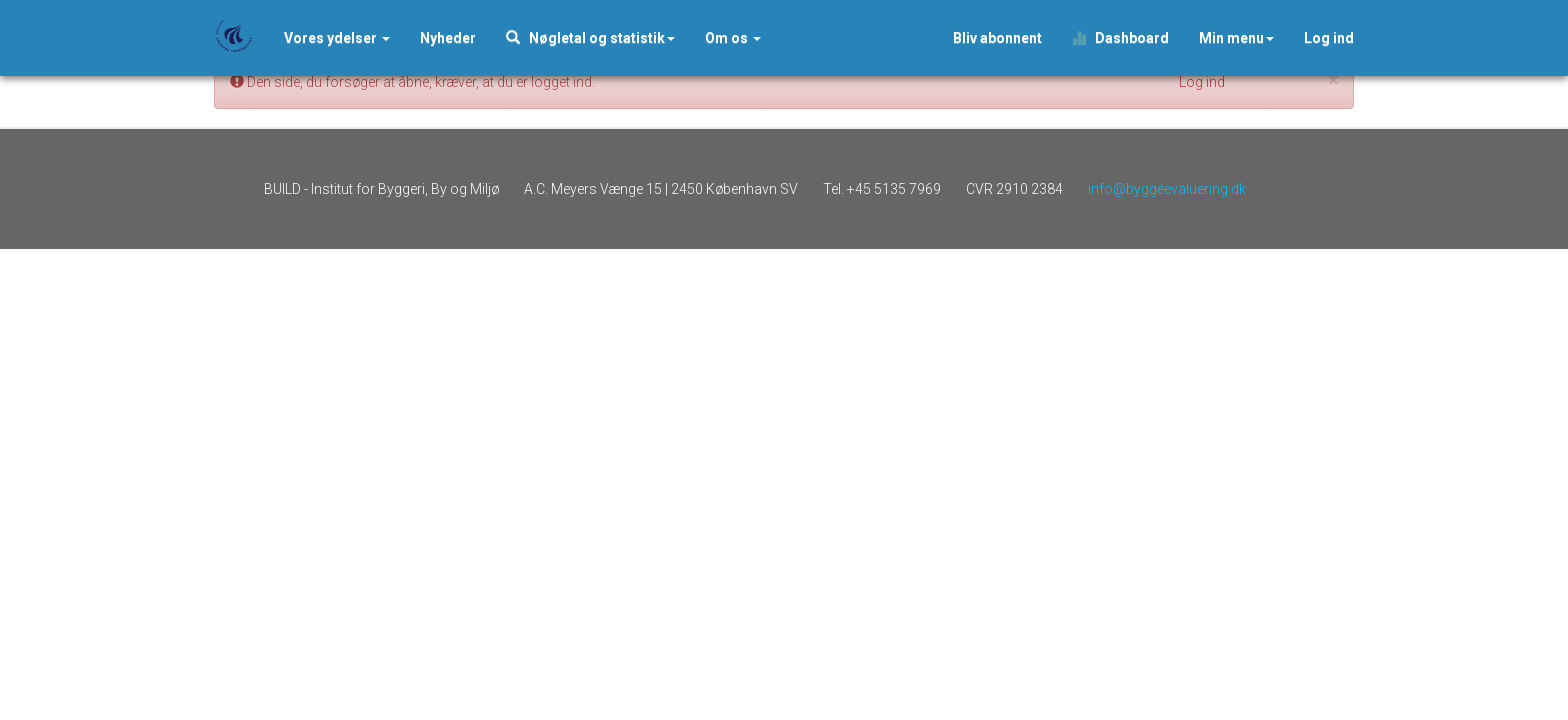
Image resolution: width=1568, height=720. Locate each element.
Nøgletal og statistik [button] (590, 38)
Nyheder (448, 38)
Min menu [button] (1236, 38)
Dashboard (1120, 38)
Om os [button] (733, 38)
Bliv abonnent (997, 38)
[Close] (1333, 80)
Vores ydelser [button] (337, 38)
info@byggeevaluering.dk (1167, 189)
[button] (448, 38)
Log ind (1329, 38)
